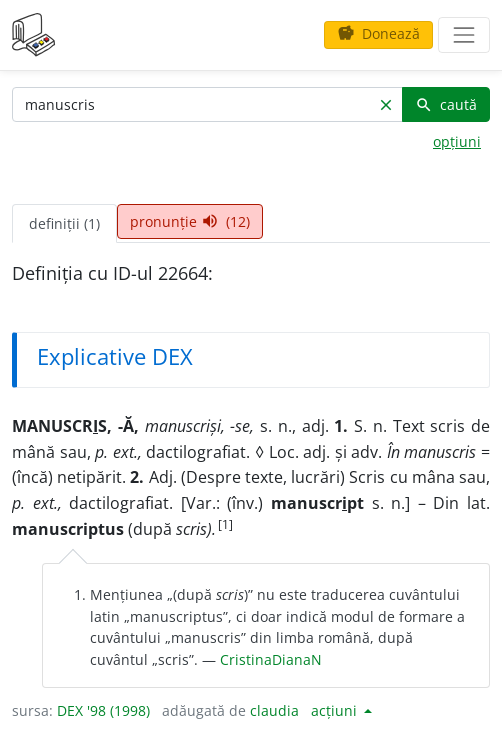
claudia (274, 710)
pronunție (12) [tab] (190, 221)
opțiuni (457, 141)
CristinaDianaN (271, 659)
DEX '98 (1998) (103, 710)
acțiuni (336, 710)
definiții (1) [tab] (64, 223)
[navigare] (464, 35)
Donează (378, 33)
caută (446, 104)
